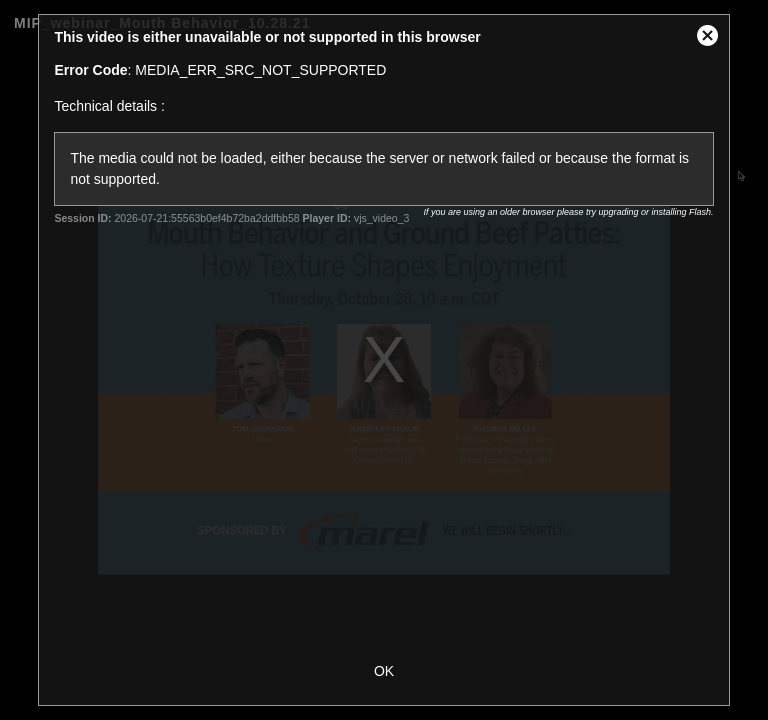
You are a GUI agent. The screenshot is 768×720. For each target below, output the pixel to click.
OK (384, 671)
